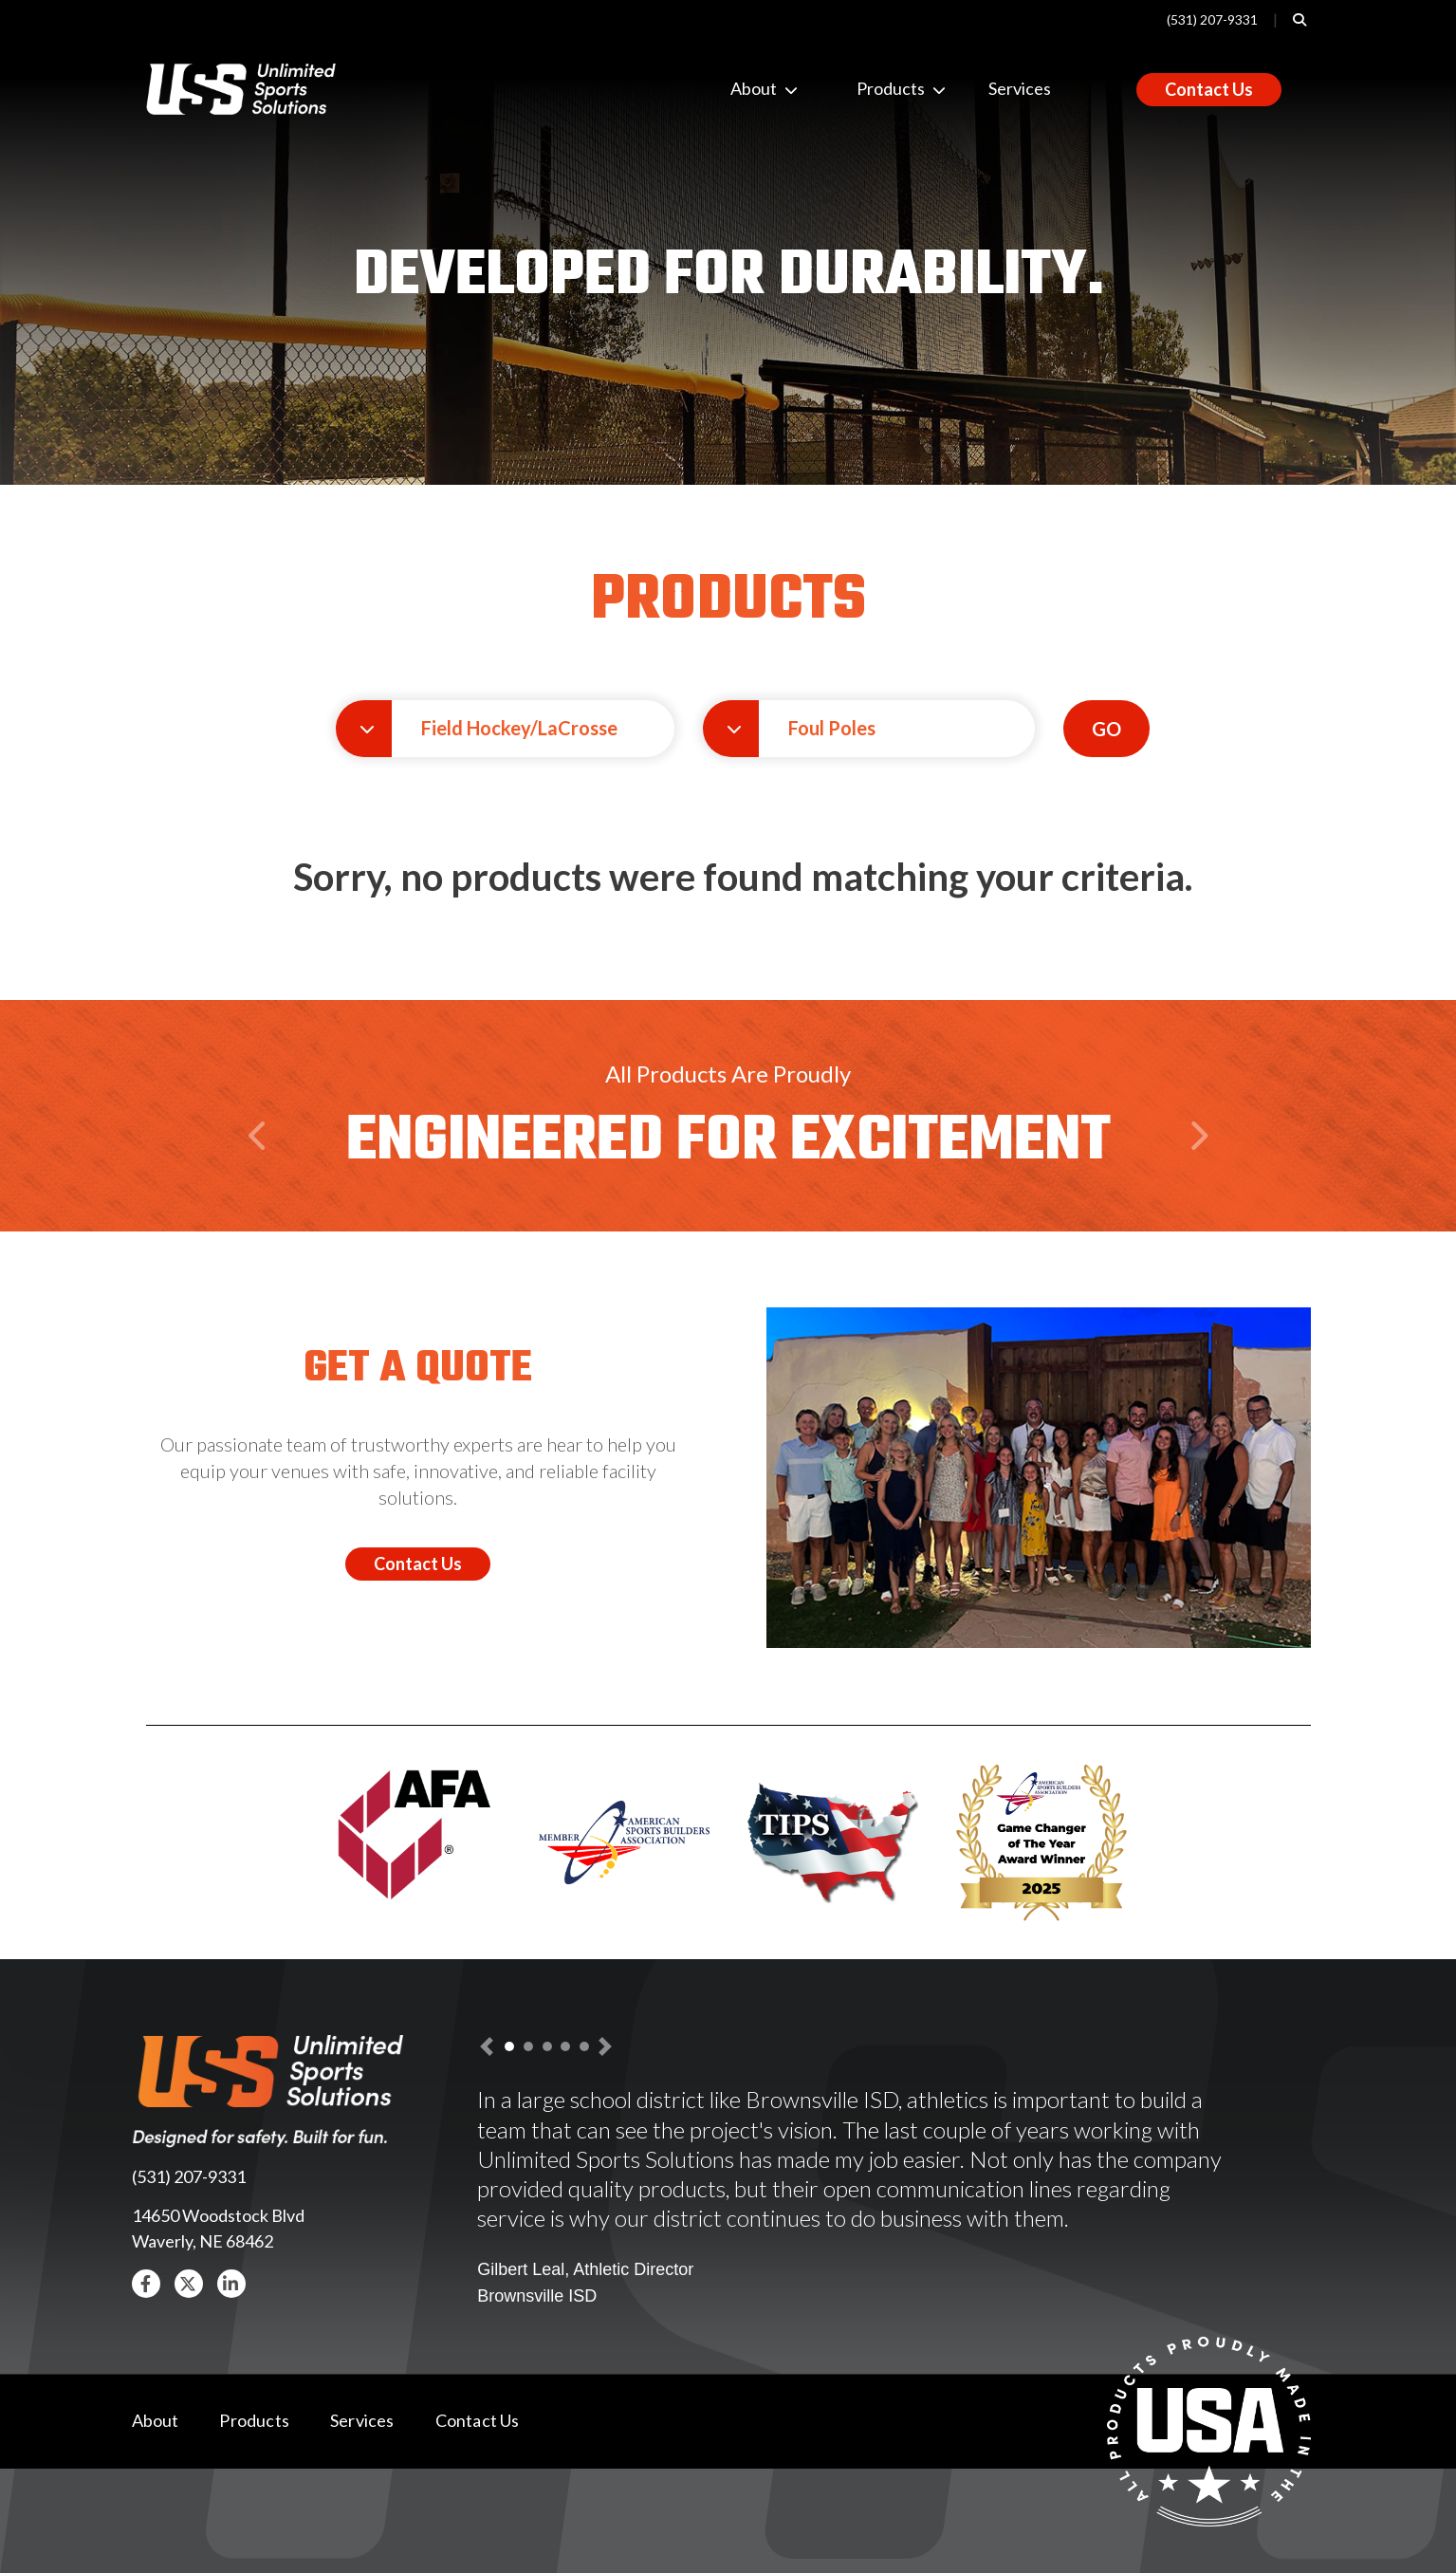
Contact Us (1209, 89)
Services (1019, 88)
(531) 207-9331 (1212, 19)
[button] (505, 728)
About (745, 88)
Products (872, 88)
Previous (261, 1173)
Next (1197, 1173)
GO (1106, 728)
